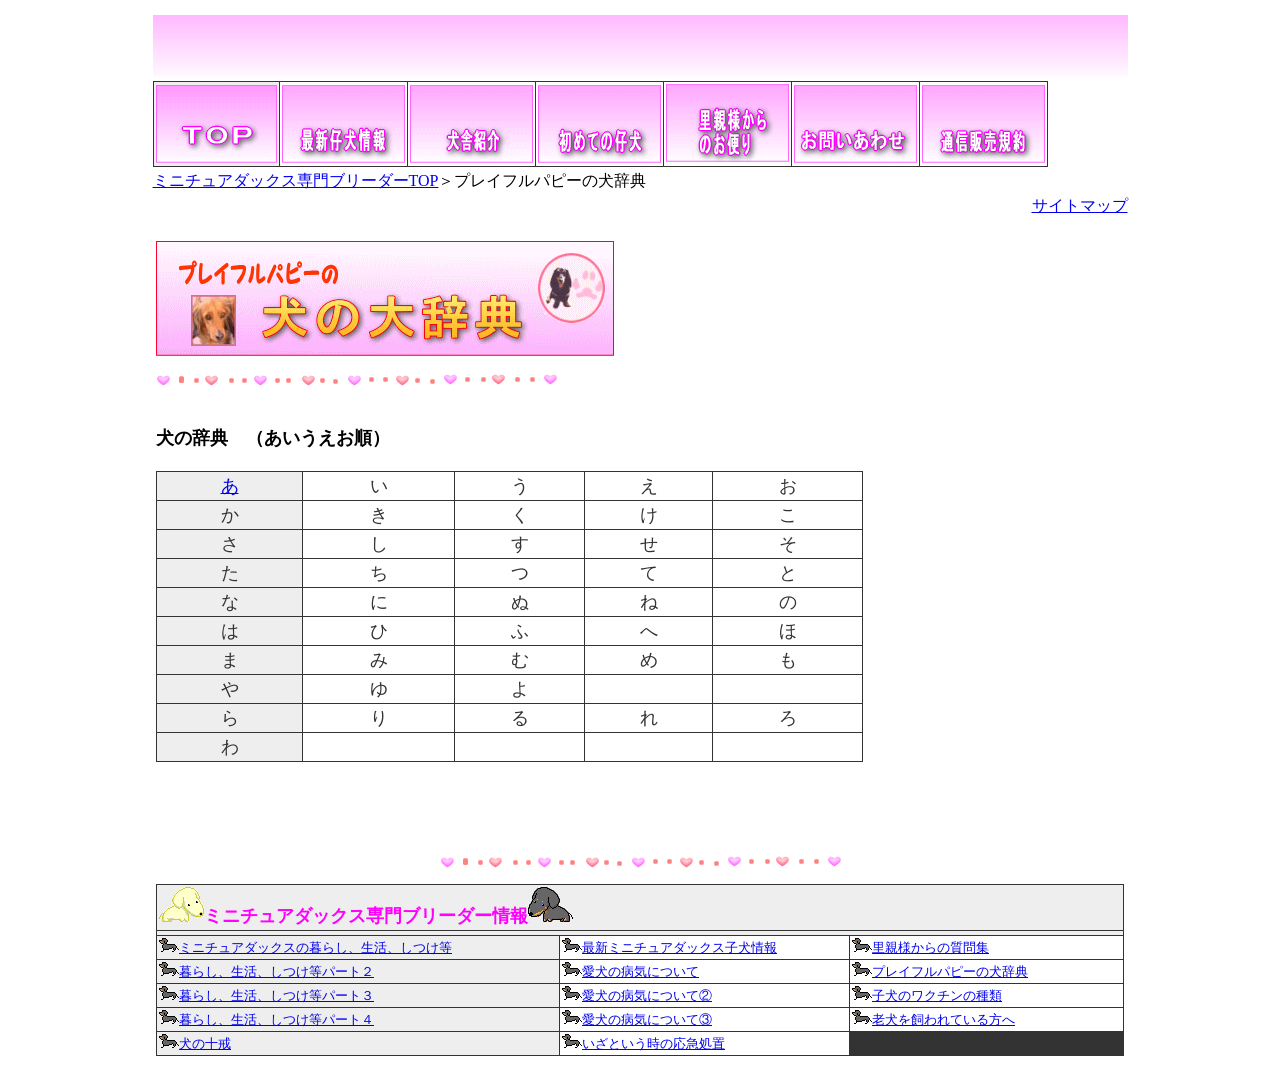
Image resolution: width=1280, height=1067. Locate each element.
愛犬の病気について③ (637, 1020)
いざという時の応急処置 (653, 1044)
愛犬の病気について (640, 972)
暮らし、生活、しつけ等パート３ (266, 996)
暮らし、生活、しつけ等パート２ (276, 972)
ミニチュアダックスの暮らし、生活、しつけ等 (305, 948)
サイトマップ (1080, 205)
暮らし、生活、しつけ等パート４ (266, 1020)
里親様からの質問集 (930, 948)
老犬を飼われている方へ (943, 1020)
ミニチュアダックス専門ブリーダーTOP (296, 180)
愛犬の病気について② (647, 996)
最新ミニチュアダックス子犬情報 (669, 948)
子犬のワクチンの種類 (937, 996)
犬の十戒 (205, 1044)
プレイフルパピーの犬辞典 (950, 972)
